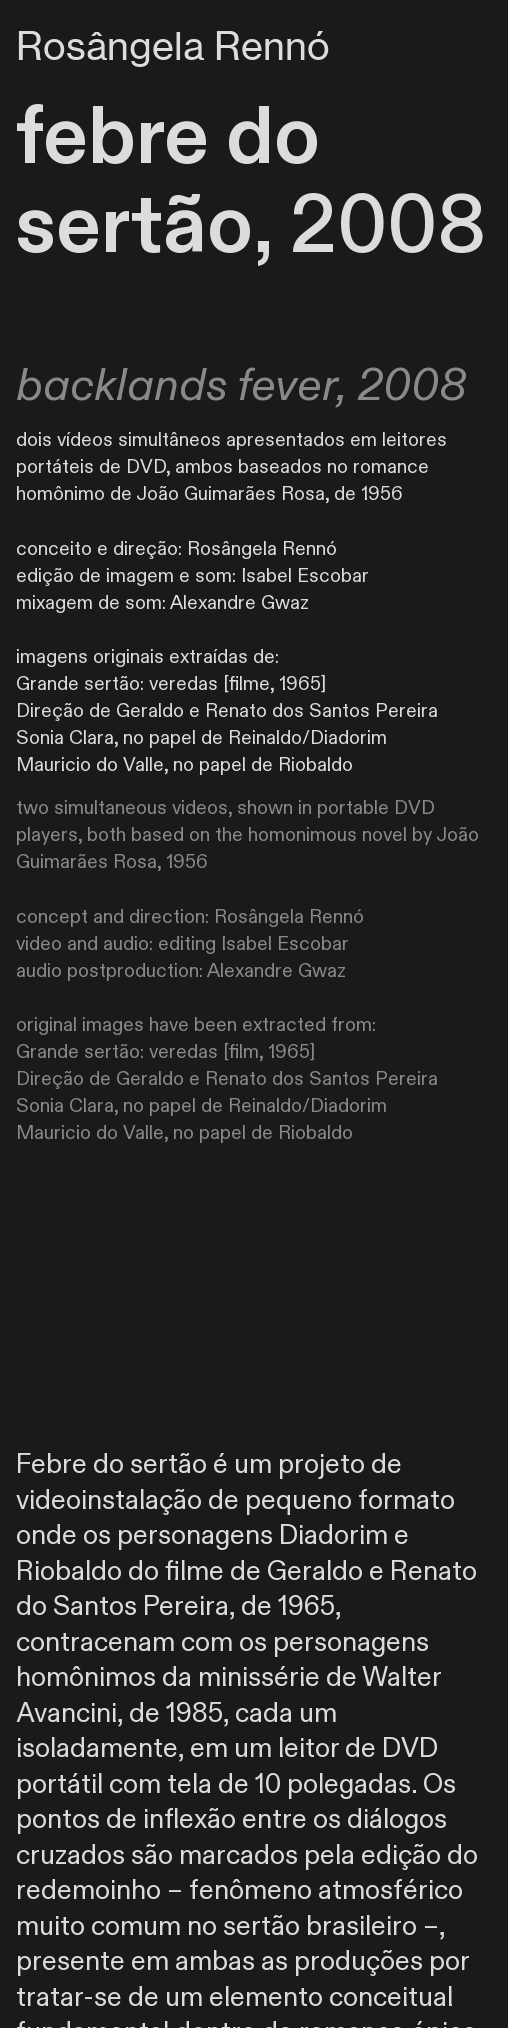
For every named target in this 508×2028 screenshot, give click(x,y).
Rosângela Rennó (173, 46)
